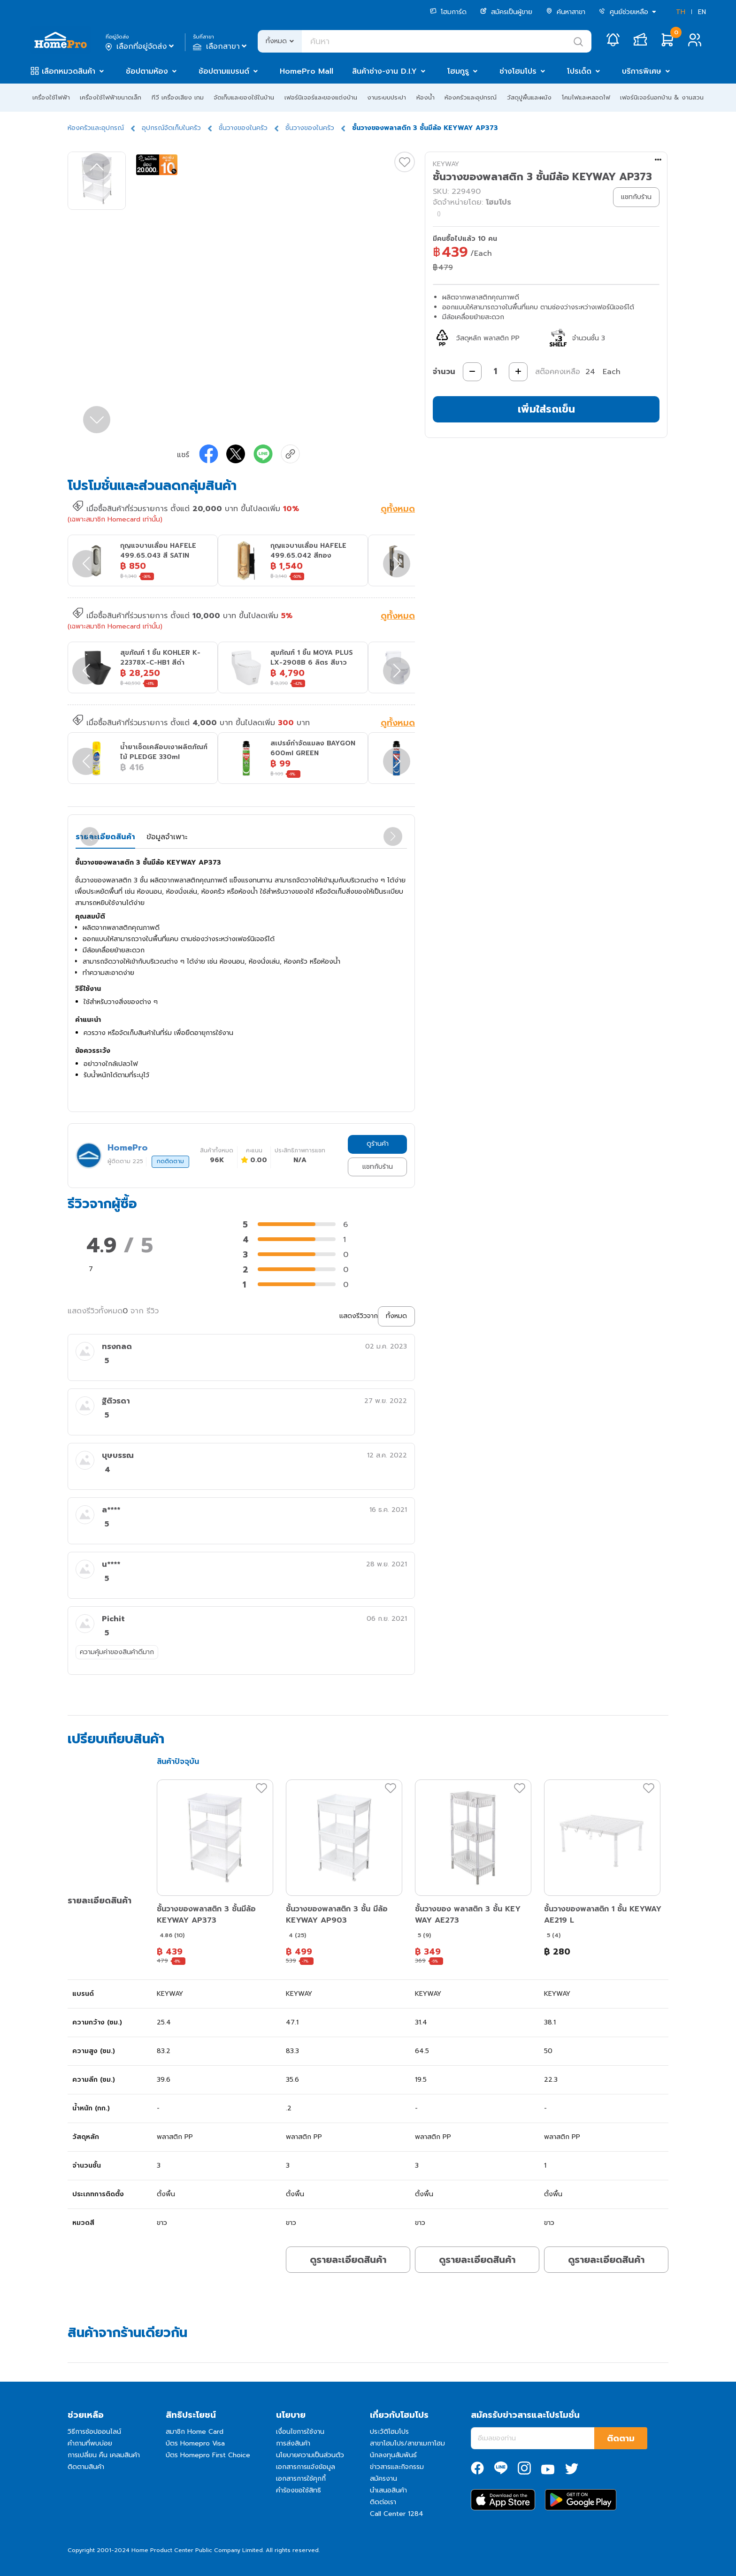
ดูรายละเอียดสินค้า (348, 2260)
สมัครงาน (383, 2479)
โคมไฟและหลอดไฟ (586, 97)
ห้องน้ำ (425, 97)
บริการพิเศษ (641, 71)
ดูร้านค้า (378, 1144)
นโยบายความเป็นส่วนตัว (310, 2455)
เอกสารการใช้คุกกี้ (301, 2479)
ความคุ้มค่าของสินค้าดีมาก (117, 1652)
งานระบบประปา (386, 97)
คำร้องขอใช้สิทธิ (298, 2490)
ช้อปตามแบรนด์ (224, 71)
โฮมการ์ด (448, 12)
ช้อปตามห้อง (147, 71)
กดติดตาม (170, 1161)
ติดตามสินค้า (86, 2467)
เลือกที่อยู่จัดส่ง (141, 46)
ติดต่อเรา (383, 2502)
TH (680, 12)
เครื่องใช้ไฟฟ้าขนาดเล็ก (110, 97)
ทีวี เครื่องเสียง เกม (178, 97)
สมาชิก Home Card (194, 2432)
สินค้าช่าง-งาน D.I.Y (384, 71)
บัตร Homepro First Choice (208, 2455)
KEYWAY (446, 164)
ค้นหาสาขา (565, 12)
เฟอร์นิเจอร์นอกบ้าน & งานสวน (662, 97)
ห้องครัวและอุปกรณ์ (471, 97)
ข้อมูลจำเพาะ (166, 837)
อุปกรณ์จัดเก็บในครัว (171, 128)
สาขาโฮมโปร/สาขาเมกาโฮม (407, 2443)
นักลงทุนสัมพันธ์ (393, 2455)
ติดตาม (621, 2438)
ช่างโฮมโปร (518, 71)
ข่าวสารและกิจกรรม (397, 2467)
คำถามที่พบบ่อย (90, 2443)
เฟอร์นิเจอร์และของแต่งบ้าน (320, 97)
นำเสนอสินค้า (388, 2490)
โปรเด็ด (579, 71)
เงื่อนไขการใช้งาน (300, 2432)
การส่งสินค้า (293, 2443)
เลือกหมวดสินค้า (68, 71)
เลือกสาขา (221, 46)
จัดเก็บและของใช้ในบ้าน (244, 97)
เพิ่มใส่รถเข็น (546, 409)
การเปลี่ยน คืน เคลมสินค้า (104, 2455)
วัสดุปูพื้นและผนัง (529, 97)
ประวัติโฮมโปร (389, 2432)
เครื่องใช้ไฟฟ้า (51, 97)
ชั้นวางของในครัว (243, 128)
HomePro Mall (306, 71)
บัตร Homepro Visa (195, 2443)
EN (702, 12)
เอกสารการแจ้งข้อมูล (305, 2467)
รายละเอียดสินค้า (105, 837)
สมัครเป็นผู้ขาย (506, 12)
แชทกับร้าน (377, 1167)
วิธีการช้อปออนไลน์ (94, 2432)
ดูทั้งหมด (398, 509)
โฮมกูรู (458, 71)
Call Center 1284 (396, 2514)
